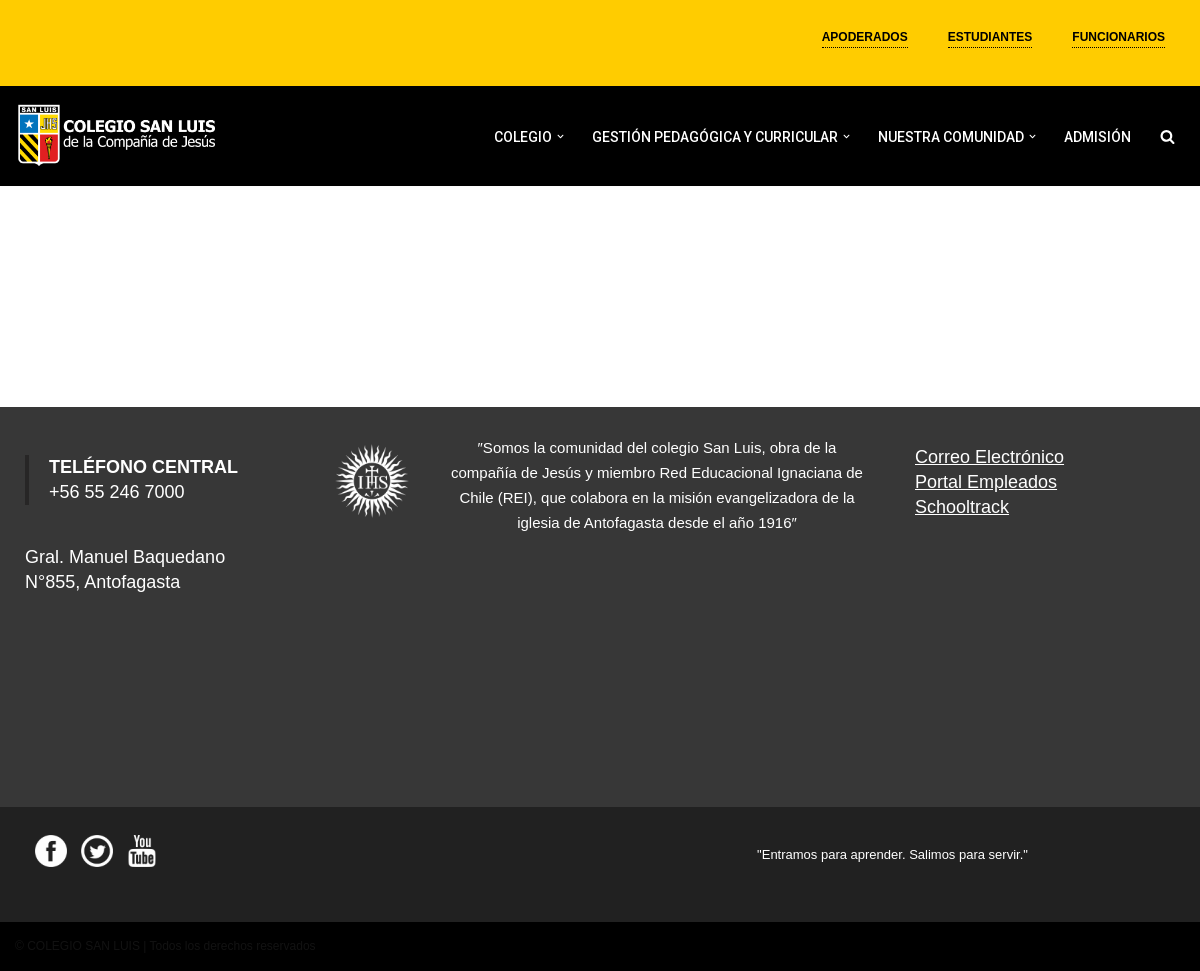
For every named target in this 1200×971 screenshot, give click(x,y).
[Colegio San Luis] (120, 136)
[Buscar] (1167, 136)
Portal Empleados (986, 482)
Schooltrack (962, 507)
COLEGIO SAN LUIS (83, 946)
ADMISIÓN (1097, 137)
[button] (560, 136)
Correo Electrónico (989, 457)
